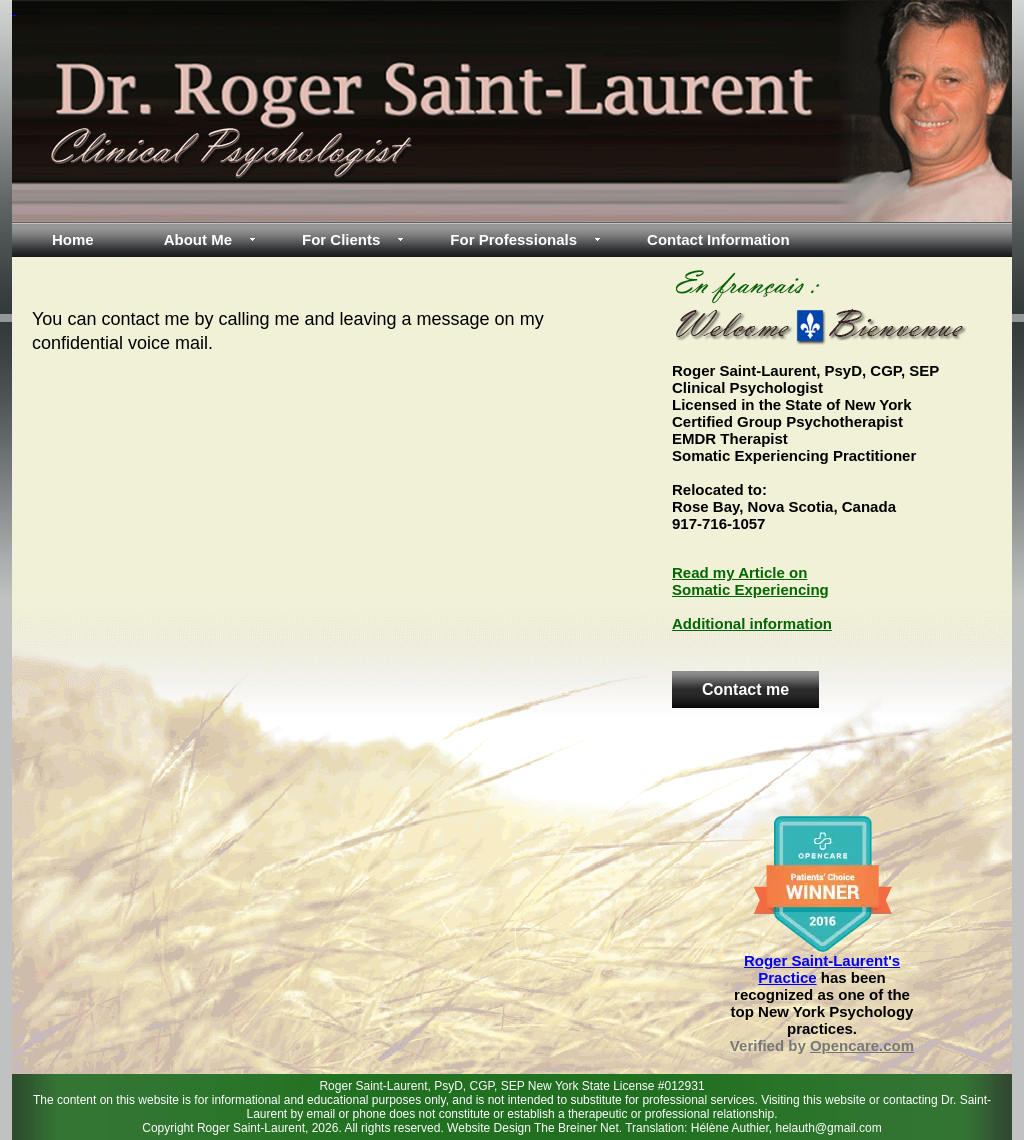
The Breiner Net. (579, 1128)
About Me (198, 239)
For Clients (341, 239)
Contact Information (718, 239)
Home (73, 239)
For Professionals (513, 239)
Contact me (745, 689)
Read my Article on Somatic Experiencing (750, 581)
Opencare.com (862, 1045)
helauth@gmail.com (829, 1128)
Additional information (752, 623)
